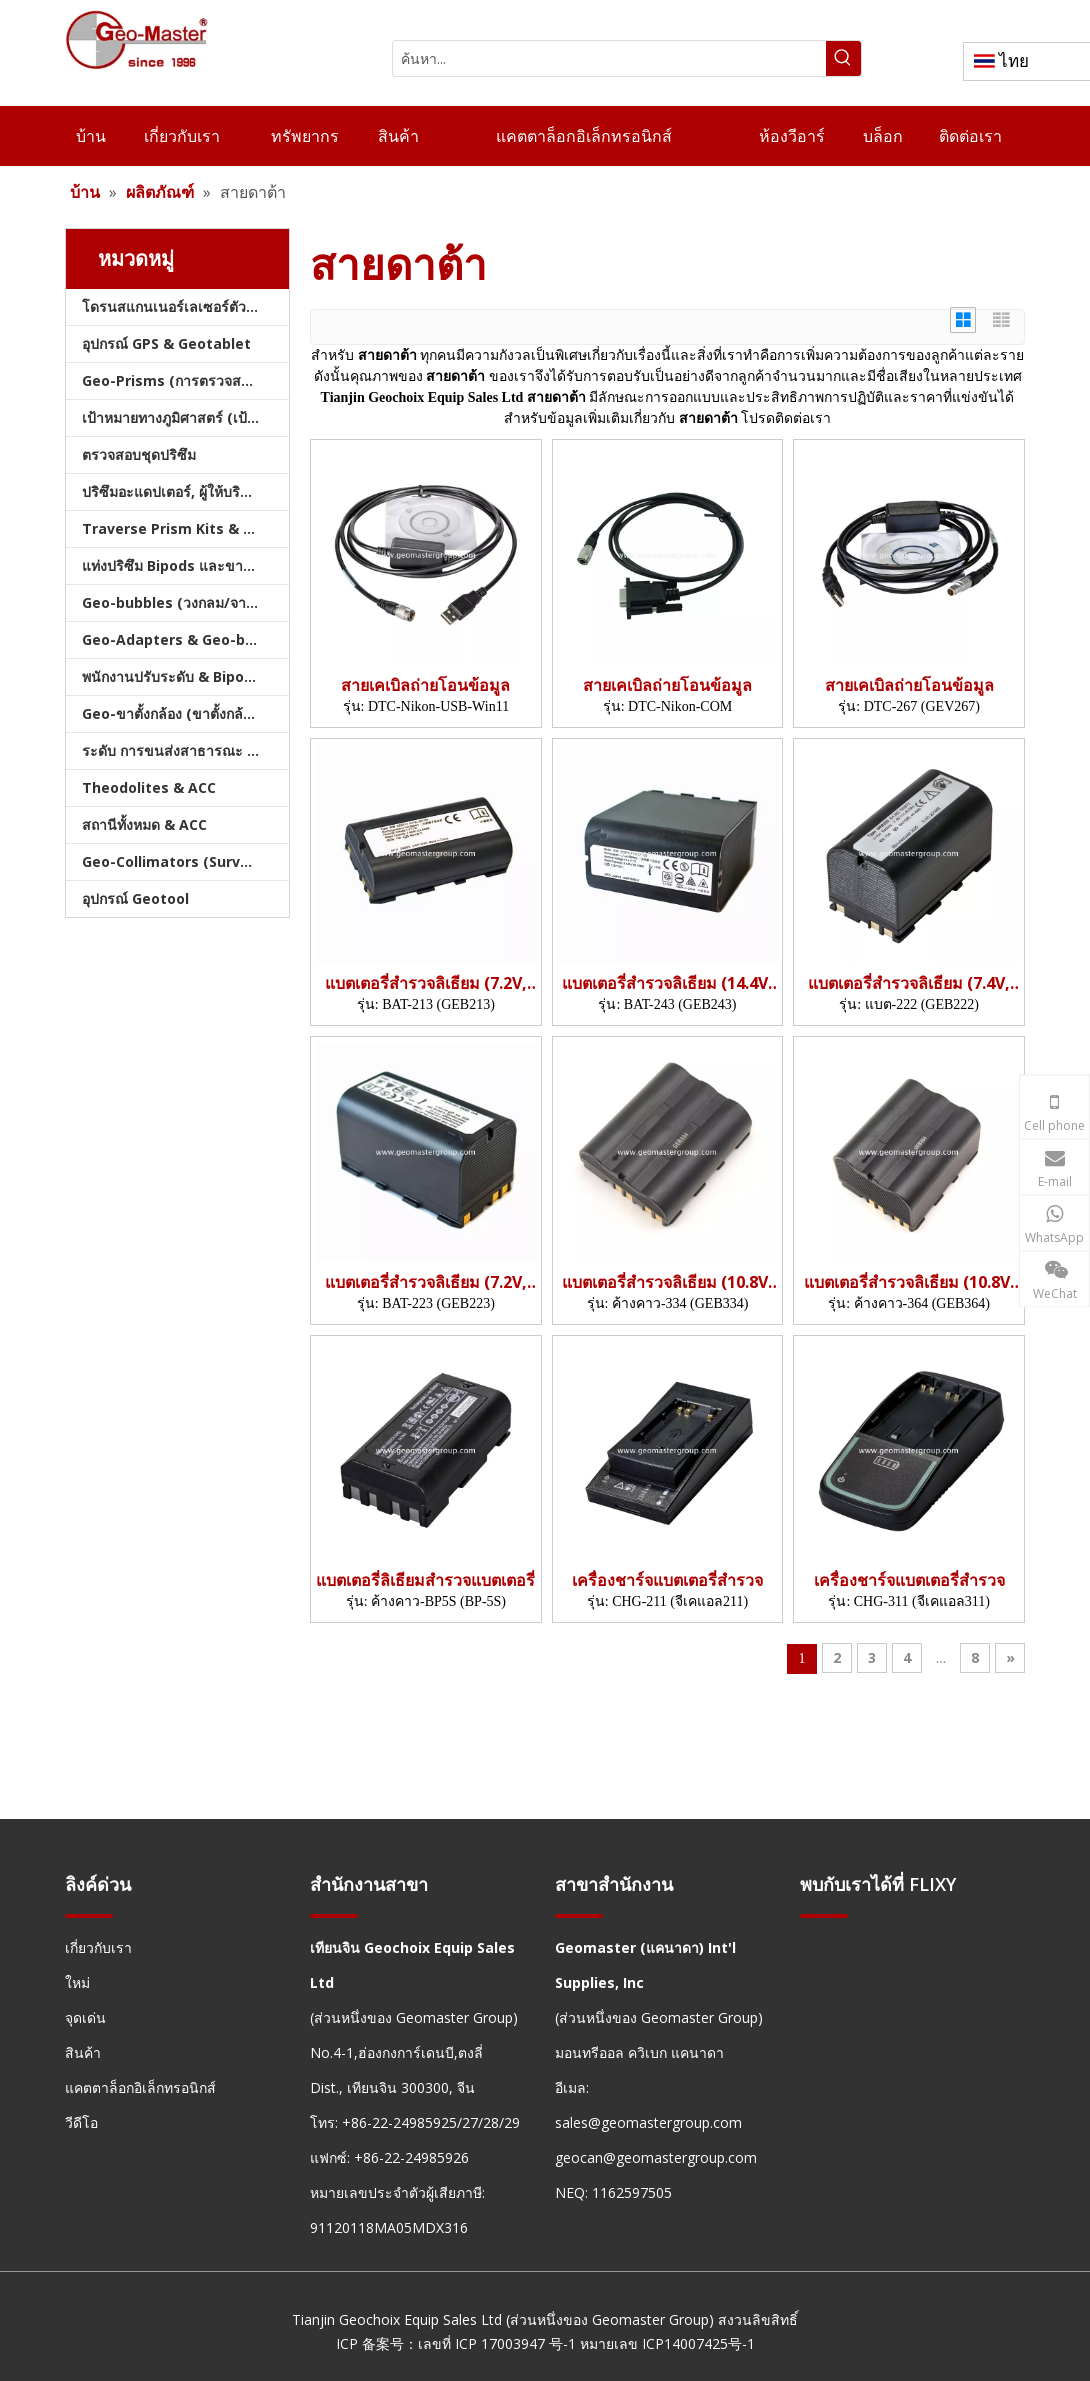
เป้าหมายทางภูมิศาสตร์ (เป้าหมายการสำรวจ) (185, 417)
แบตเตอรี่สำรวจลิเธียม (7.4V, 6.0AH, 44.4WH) (909, 983)
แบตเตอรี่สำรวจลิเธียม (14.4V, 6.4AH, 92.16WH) (667, 983)
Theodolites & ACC (149, 787)
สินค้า (83, 2052)
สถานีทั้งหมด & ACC (144, 824)
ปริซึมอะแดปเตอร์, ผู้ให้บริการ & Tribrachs (185, 491)
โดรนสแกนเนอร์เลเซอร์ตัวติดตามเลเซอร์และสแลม (185, 306)
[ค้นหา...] (609, 58)
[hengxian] (89, 1915)
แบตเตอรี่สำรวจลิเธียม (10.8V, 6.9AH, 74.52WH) (909, 1282)
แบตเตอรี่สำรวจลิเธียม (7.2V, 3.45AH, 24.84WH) (426, 983)
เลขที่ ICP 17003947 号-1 (497, 2343)
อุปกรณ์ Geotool (135, 898)
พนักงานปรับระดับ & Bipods (171, 676)
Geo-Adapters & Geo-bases (180, 639)
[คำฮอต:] (843, 58)
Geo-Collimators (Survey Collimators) (185, 861)
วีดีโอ (81, 2122)
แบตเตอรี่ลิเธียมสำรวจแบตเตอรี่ (425, 1580)
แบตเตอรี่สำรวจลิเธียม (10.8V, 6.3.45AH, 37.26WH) (667, 1282)
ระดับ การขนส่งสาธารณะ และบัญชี (185, 750)
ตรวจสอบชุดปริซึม (139, 454)
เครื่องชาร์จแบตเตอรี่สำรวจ (667, 1580)
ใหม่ (77, 1982)
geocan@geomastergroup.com (656, 2157)
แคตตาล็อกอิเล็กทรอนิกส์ (140, 2087)
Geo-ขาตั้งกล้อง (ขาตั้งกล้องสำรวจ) (185, 713)
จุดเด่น (85, 2017)
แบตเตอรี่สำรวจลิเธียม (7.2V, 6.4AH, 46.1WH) (426, 1282)
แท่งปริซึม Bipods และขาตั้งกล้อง (185, 565)
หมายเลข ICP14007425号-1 (667, 2343)
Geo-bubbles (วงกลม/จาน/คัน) (184, 602)
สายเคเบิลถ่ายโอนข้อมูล (425, 685)
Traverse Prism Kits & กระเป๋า (185, 528)
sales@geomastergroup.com (648, 2122)
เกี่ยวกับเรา (98, 1947)
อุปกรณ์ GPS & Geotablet (166, 343)
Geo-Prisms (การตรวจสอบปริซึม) (185, 380)
